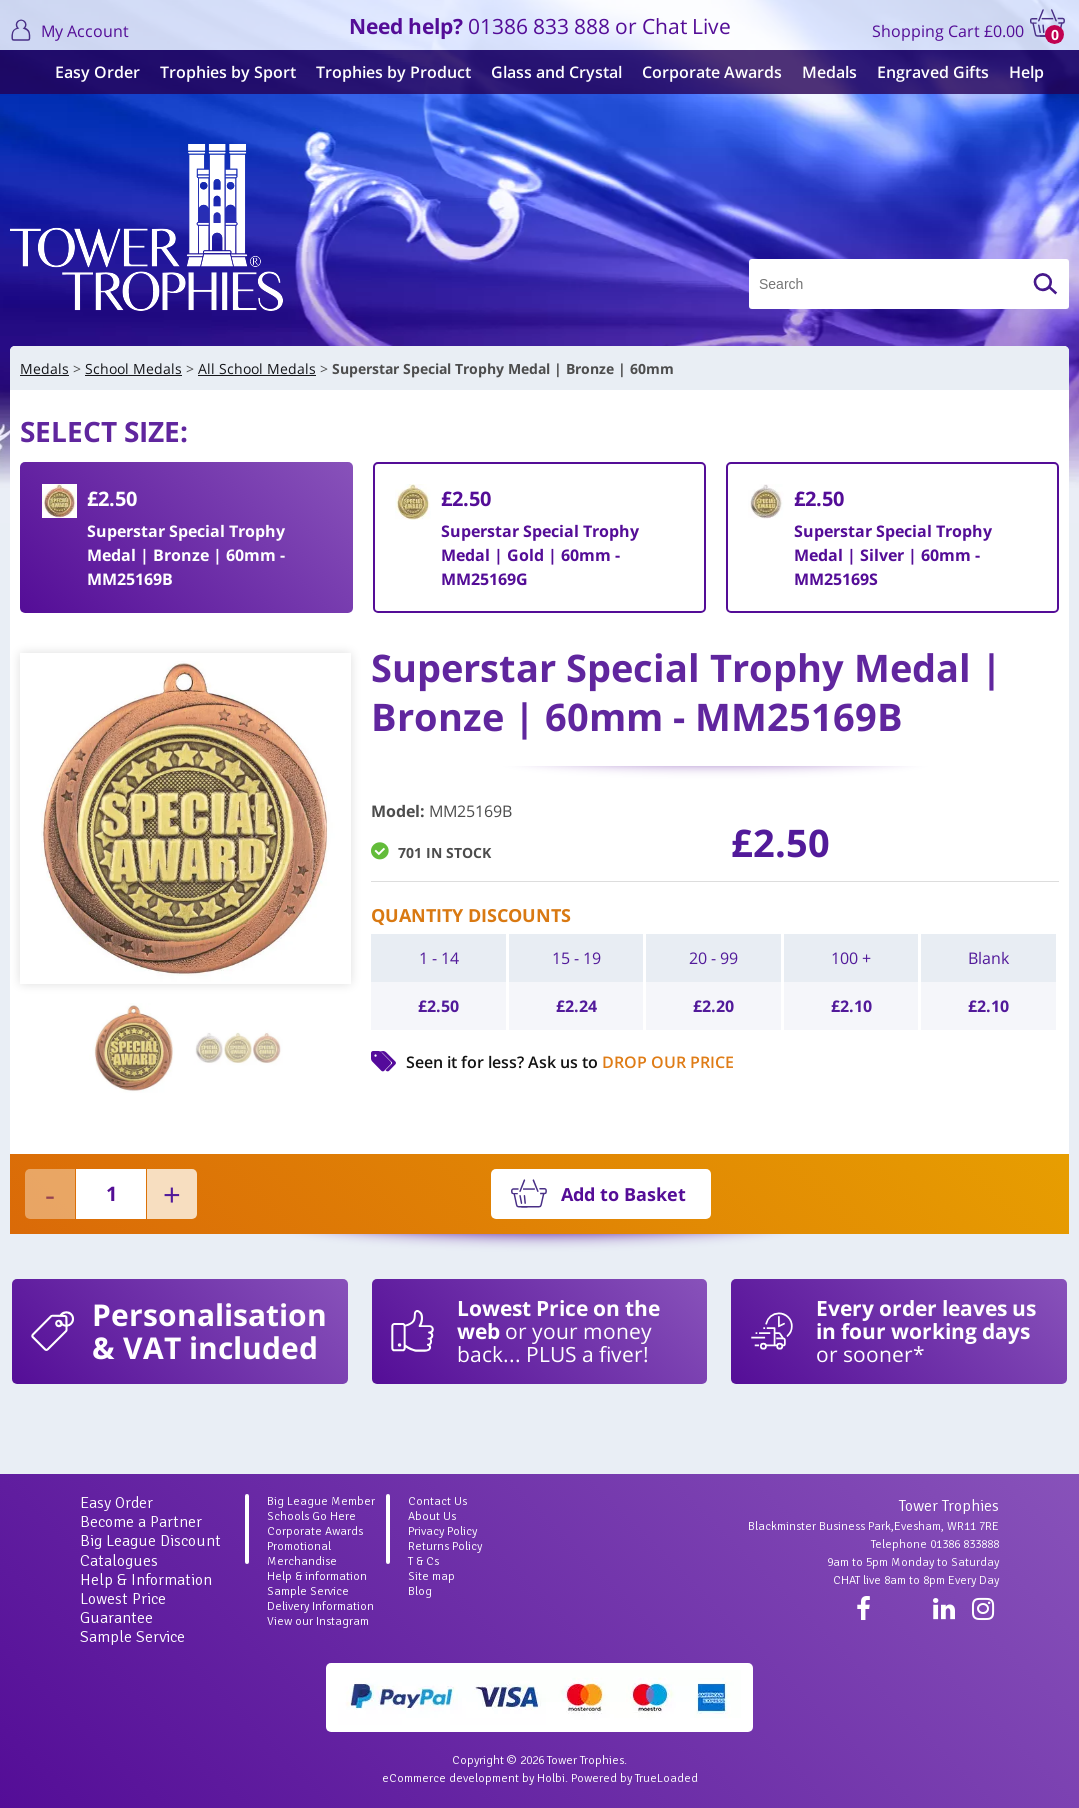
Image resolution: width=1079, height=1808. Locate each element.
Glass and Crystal (546, 72)
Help (1016, 72)
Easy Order (87, 72)
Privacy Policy (442, 1531)
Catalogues (119, 1561)
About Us (432, 1516)
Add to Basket (623, 1194)
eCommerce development (450, 1778)
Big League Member (321, 1501)
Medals (819, 72)
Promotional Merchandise (302, 1554)
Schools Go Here (311, 1516)
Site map (431, 1576)
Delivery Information (320, 1606)
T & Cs (423, 1561)
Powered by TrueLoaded (634, 1778)
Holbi (551, 1778)
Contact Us (437, 1501)
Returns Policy (445, 1546)
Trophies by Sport (218, 72)
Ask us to (631, 1062)
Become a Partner (141, 1522)
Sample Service (132, 1637)
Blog (420, 1591)
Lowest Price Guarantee (123, 1608)
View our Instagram (318, 1621)
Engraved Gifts (923, 72)
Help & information (317, 1576)
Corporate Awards (702, 72)
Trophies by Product (383, 72)
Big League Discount (150, 1541)
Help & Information (146, 1580)
